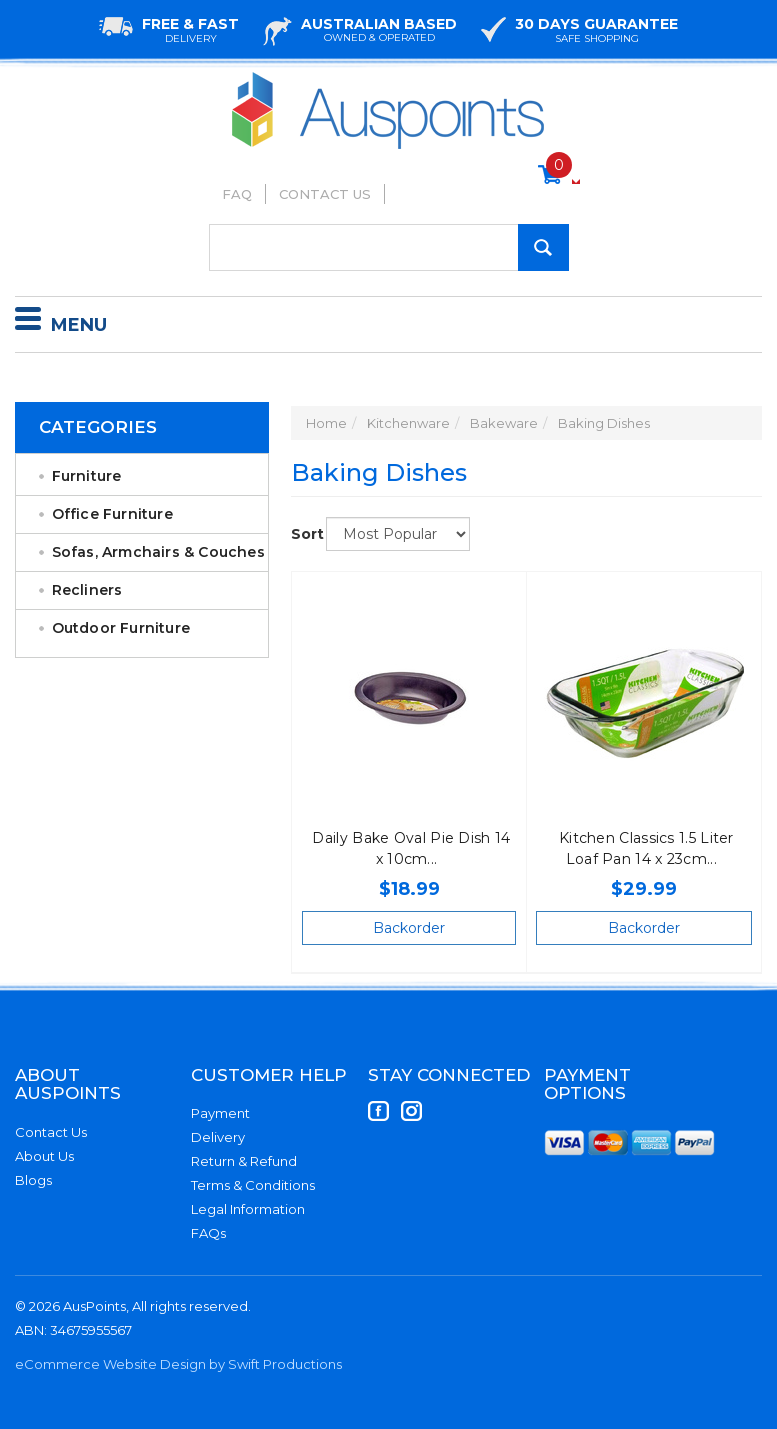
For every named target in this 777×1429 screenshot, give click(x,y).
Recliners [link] (87, 590)
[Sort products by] (398, 534)
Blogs (33, 1180)
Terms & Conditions (253, 1185)
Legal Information (248, 1209)
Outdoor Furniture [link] (121, 628)
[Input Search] (389, 247)
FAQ (237, 194)
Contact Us (325, 194)
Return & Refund (244, 1161)
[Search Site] (543, 247)
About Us (44, 1156)
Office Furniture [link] (112, 514)
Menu (61, 322)
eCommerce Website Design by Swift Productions (178, 1364)
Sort (301, 534)
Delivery (218, 1137)
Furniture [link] (87, 476)
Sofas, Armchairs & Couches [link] (158, 552)
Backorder (409, 928)
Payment (220, 1113)
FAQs (208, 1233)
